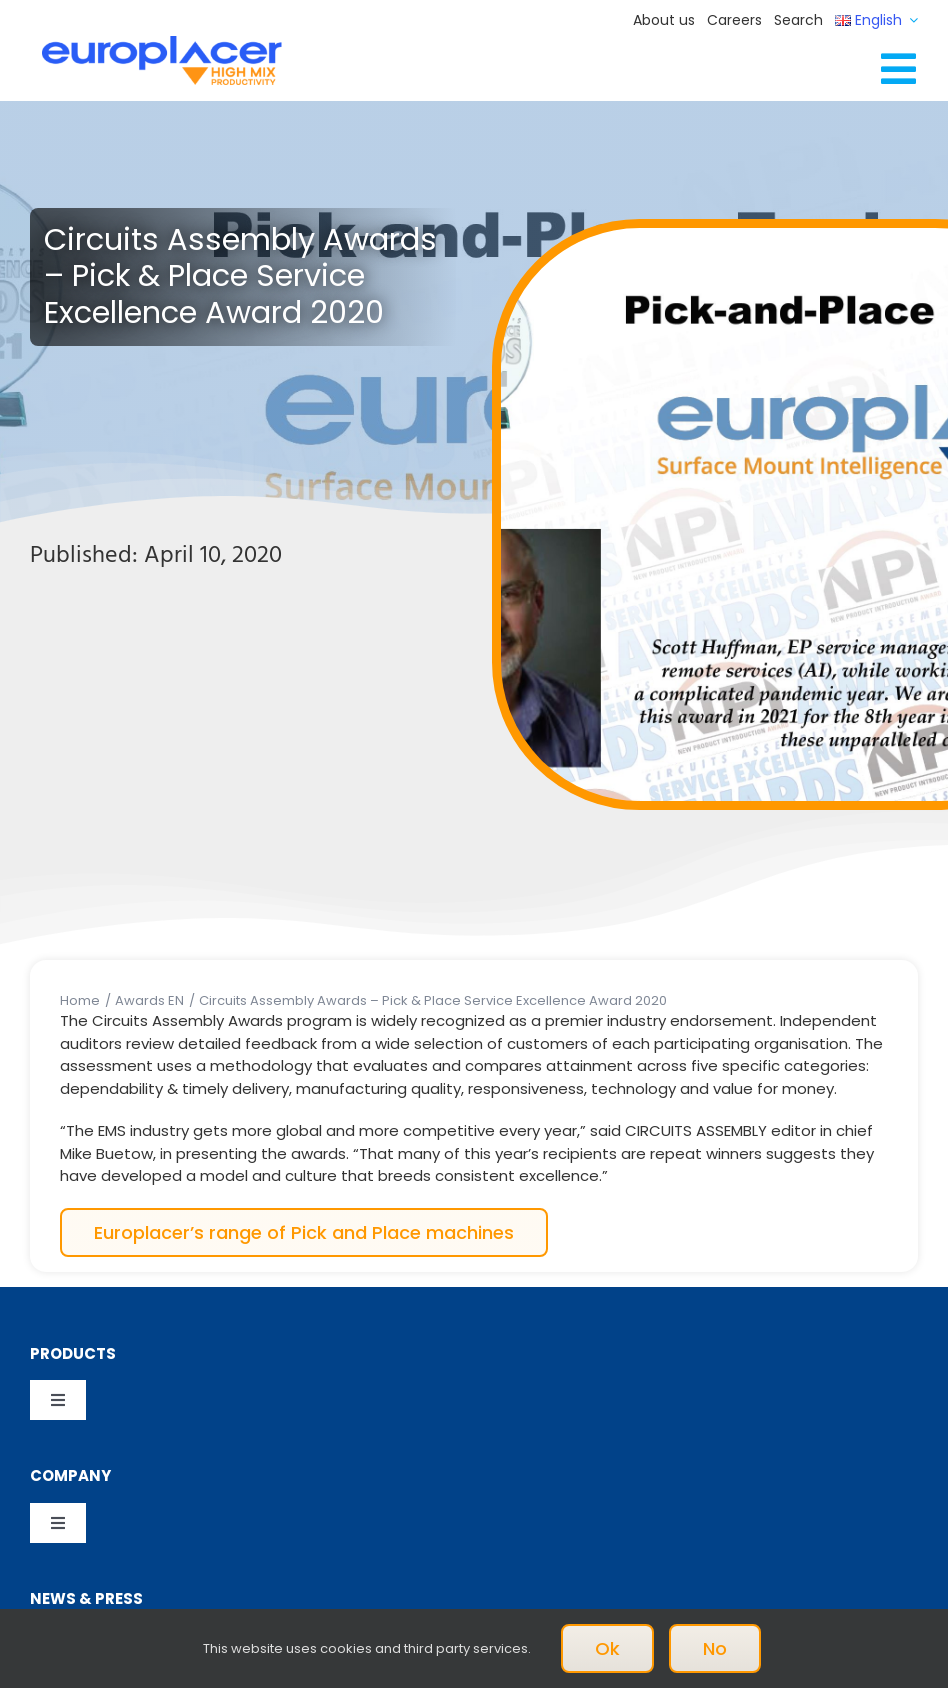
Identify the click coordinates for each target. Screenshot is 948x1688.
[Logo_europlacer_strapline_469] (162, 43)
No (715, 1648)
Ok (607, 1648)
